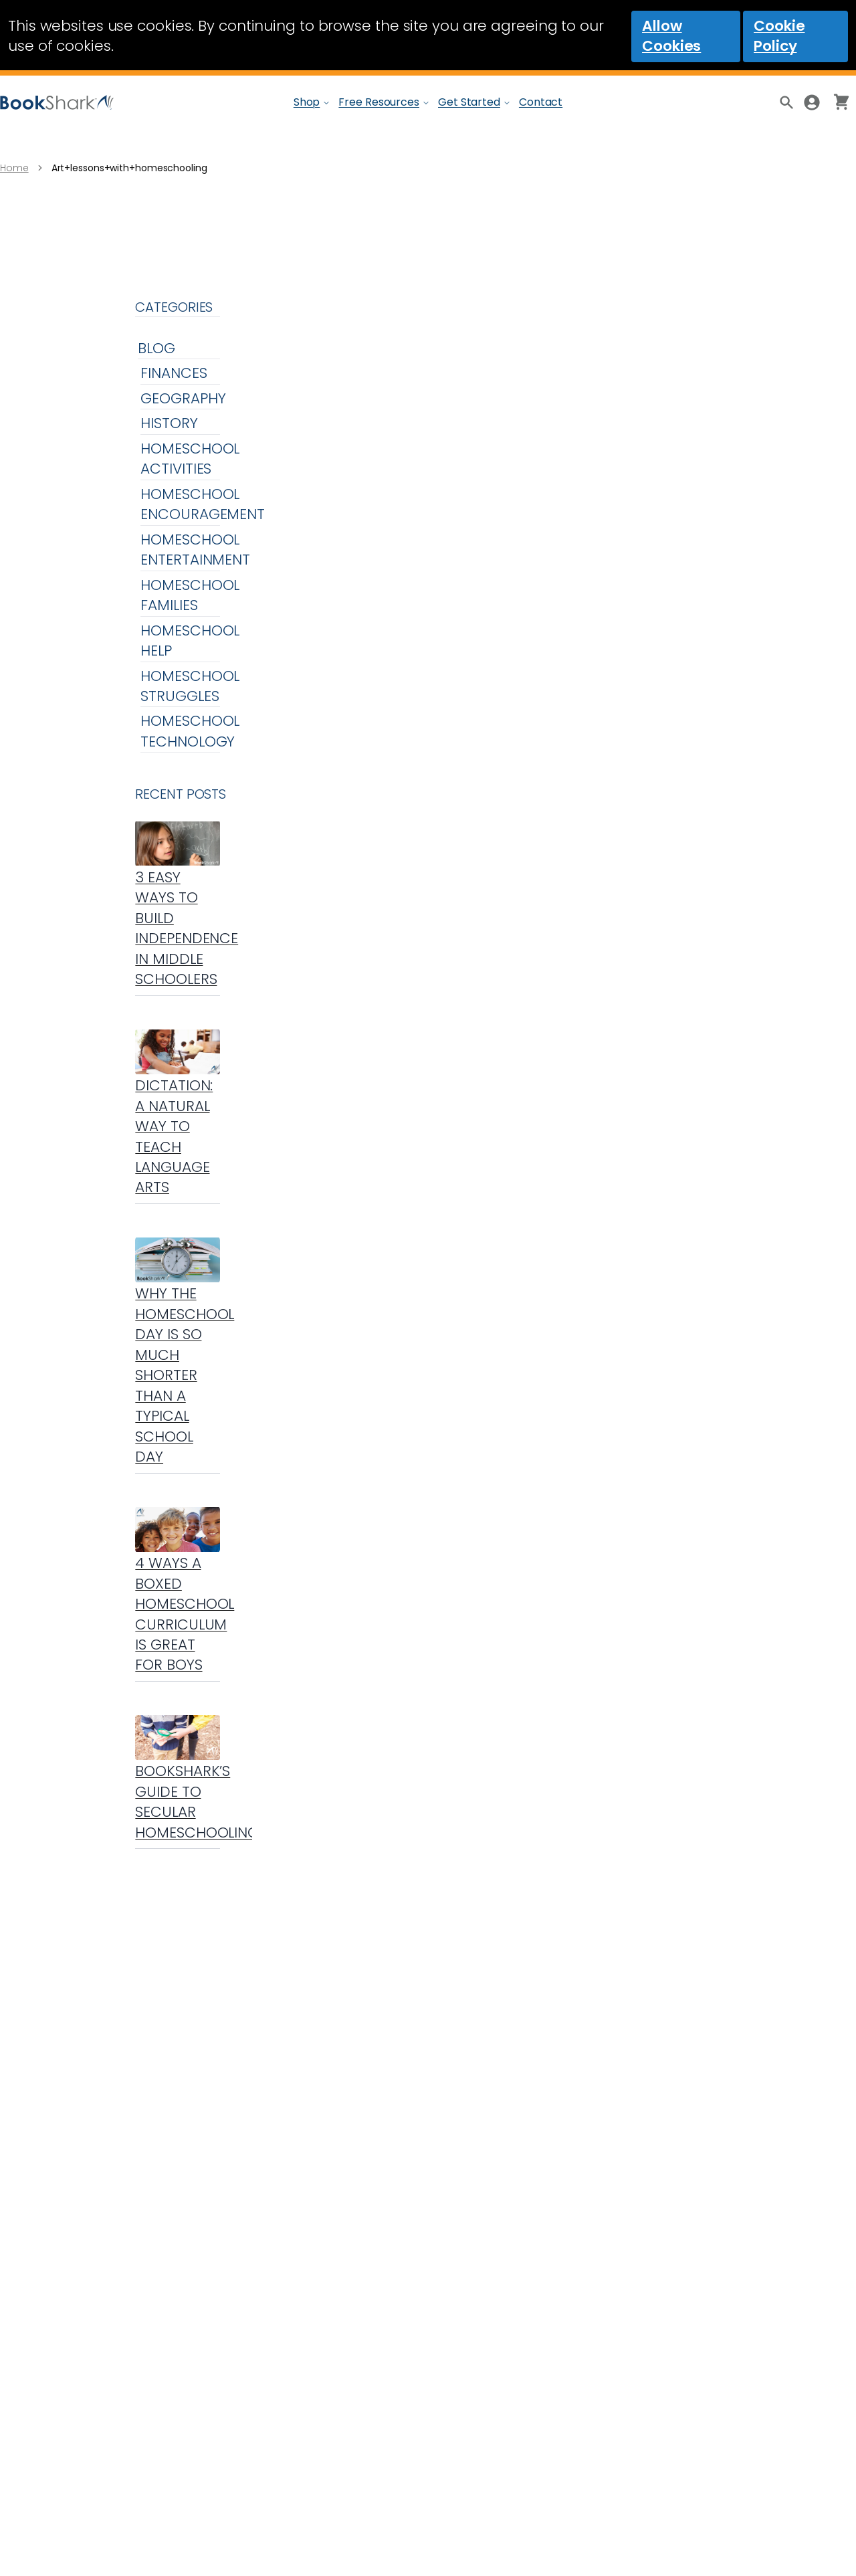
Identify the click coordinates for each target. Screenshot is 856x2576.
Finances (173, 373)
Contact (540, 102)
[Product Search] (785, 102)
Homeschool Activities (189, 458)
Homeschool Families (189, 595)
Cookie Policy (779, 35)
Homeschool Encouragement (202, 504)
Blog (156, 348)
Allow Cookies (671, 35)
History (168, 423)
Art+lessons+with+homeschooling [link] (129, 168)
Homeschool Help (189, 640)
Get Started (469, 102)
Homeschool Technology (189, 730)
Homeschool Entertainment (195, 549)
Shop (307, 102)
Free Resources (378, 102)
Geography (182, 398)
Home (14, 168)
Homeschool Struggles (189, 686)
